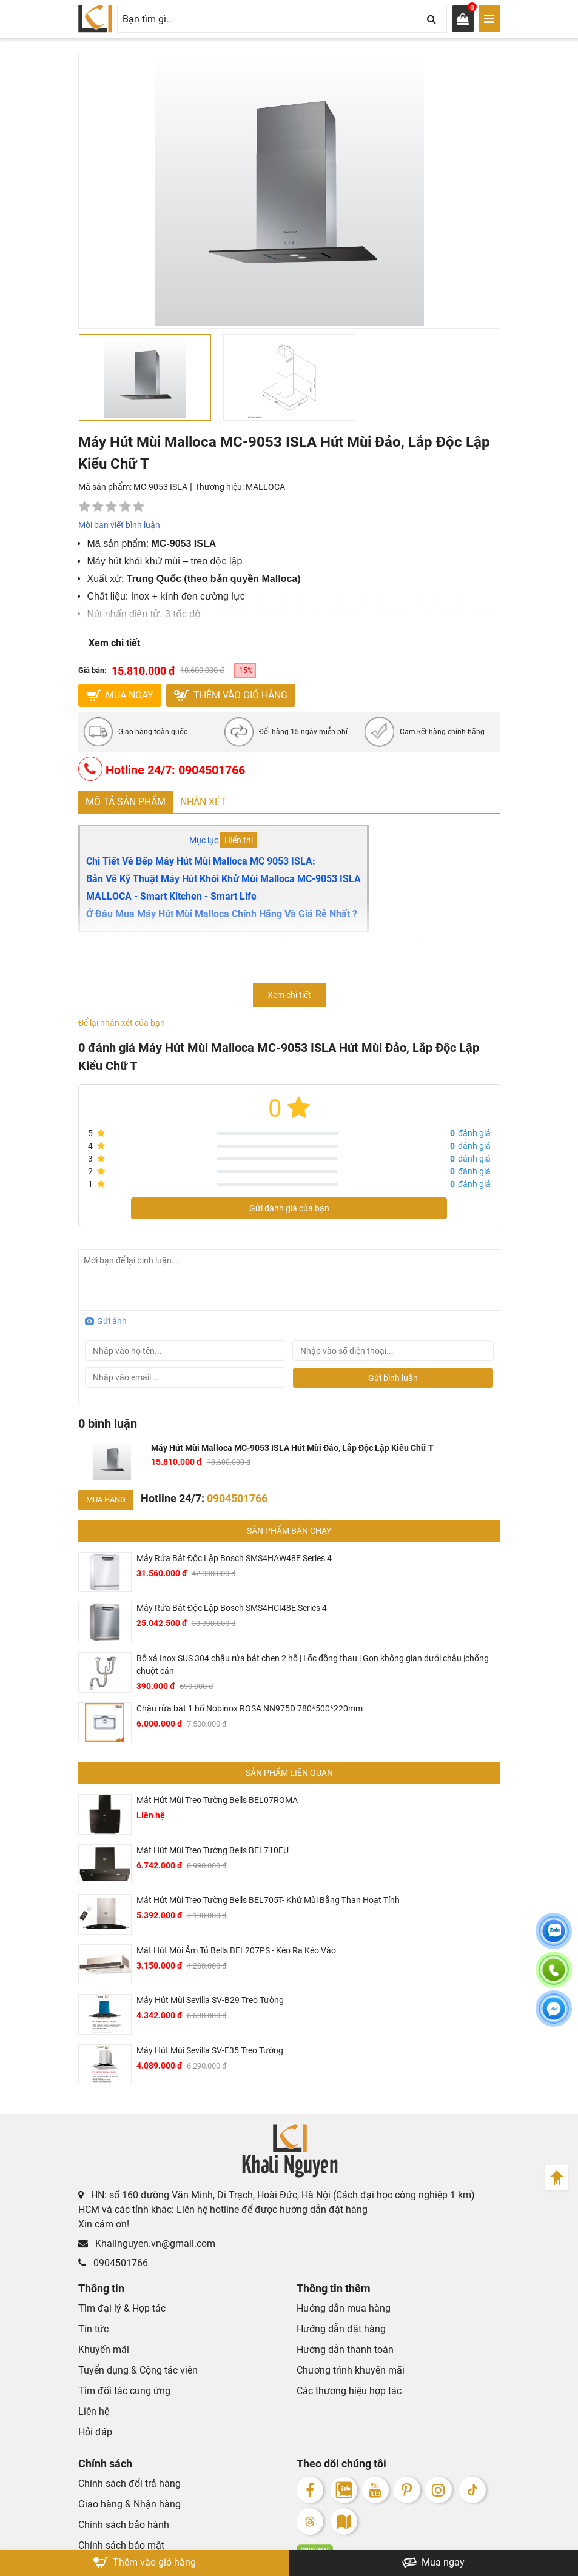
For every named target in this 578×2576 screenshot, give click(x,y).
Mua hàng (106, 1499)
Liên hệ (93, 2411)
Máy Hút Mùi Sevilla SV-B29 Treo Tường (210, 2000)
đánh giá (470, 1133)
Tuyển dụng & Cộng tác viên (138, 2370)
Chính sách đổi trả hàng (129, 2483)
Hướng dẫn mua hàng (344, 2308)
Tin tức (93, 2329)
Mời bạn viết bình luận (119, 525)
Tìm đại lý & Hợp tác (122, 2308)
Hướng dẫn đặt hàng (341, 2329)
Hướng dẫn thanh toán (345, 2349)
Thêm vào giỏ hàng (230, 695)
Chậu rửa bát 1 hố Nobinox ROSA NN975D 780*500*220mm (249, 1708)
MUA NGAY (119, 695)
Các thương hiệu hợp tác (349, 2391)
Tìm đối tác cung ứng (124, 2391)
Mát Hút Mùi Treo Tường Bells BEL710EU (212, 1850)
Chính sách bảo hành (123, 2525)
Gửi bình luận (393, 1378)
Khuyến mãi (103, 2349)
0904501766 (113, 2263)
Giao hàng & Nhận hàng (129, 2504)
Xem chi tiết (114, 643)
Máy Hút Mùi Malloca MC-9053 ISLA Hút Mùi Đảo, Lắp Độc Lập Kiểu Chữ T (292, 1448)
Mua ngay (433, 2562)
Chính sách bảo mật (121, 2545)
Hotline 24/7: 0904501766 (161, 769)
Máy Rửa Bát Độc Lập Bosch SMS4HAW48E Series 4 (234, 1558)
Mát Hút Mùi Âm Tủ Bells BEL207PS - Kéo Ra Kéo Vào (236, 1950)
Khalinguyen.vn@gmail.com (146, 2243)
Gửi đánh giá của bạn (289, 1208)
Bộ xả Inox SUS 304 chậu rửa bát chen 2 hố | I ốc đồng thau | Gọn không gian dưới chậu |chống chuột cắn (312, 1664)
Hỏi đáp (95, 2432)
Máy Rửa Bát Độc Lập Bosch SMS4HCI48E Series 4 (231, 1608)
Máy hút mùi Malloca (124, 945)
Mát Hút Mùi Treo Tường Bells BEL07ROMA (217, 1800)
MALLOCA (265, 487)
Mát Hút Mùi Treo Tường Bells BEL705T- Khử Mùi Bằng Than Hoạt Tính (268, 1900)
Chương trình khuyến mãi (351, 2370)
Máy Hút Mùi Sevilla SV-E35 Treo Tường (209, 2050)
